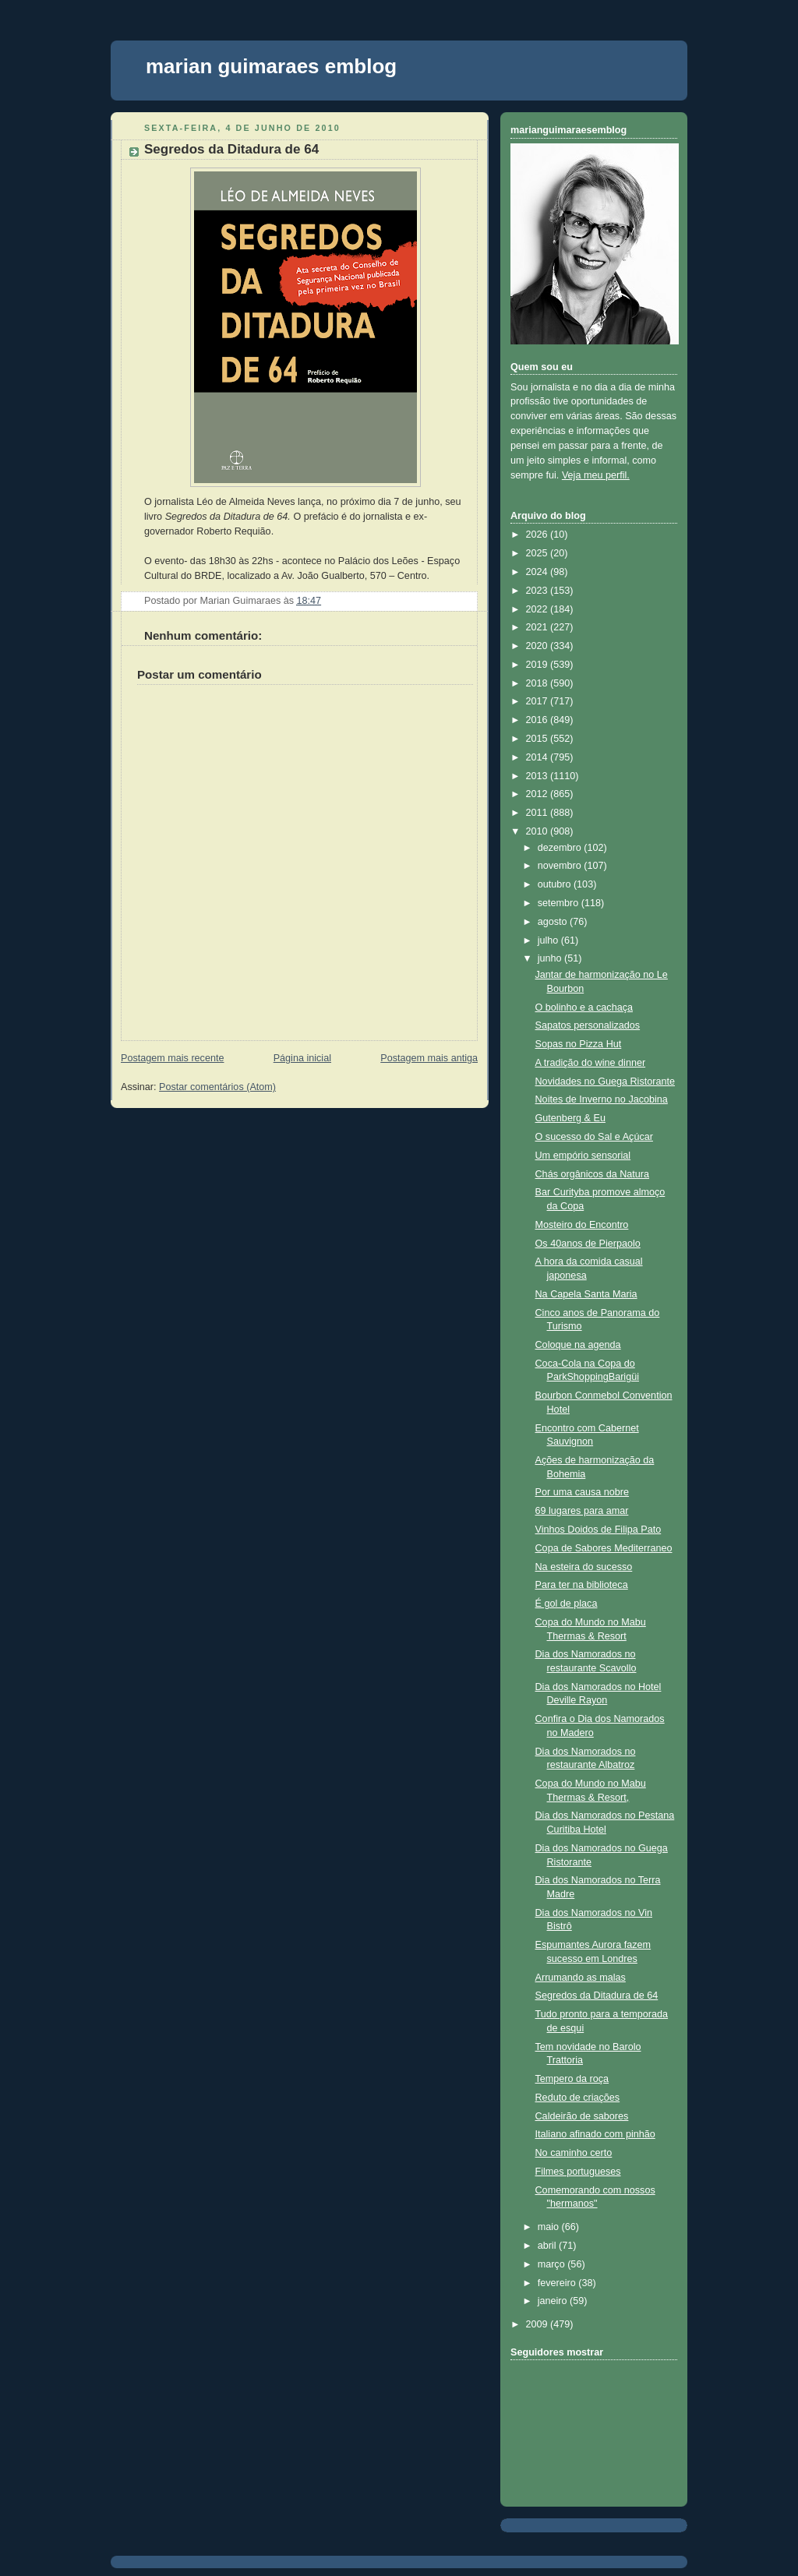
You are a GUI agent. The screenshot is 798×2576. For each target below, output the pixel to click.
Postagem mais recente (172, 1058)
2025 (538, 553)
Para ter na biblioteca (581, 1584)
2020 (538, 645)
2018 (538, 683)
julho (549, 940)
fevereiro (558, 2283)
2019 (538, 664)
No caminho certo (574, 2152)
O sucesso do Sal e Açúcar (594, 1136)
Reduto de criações (577, 2097)
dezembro (561, 847)
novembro (561, 865)
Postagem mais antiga (429, 1058)
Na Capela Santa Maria (586, 1294)
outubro (556, 884)
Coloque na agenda (578, 1344)
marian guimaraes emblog (271, 66)
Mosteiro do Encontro (582, 1224)
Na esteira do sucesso (584, 1566)
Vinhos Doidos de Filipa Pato (598, 1529)
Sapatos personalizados (588, 1025)
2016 (538, 720)
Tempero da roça (572, 2078)
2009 (538, 2324)
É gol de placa (566, 1603)
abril (548, 2245)
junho (551, 958)
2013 (538, 776)
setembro (559, 903)
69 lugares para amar (582, 1510)
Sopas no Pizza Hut (578, 1044)
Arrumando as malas (580, 1977)
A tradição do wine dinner (590, 1062)
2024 (538, 571)
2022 (538, 609)
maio (550, 2226)
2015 (538, 738)
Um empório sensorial (583, 1155)
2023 (538, 590)
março (553, 2264)
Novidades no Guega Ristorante (605, 1081)
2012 (538, 794)
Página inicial (302, 1058)
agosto (554, 921)
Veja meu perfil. (596, 475)
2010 (538, 831)
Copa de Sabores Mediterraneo (604, 1548)
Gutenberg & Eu (570, 1118)
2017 (538, 701)
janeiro (554, 2300)
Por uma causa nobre (582, 1492)
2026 (538, 534)
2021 (538, 627)
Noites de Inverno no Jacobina (601, 1099)
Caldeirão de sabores (582, 2116)
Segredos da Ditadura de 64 (231, 149)
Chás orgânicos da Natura (592, 1174)
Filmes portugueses (578, 2171)
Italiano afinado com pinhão (595, 2134)
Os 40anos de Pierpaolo (588, 1243)
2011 (538, 812)
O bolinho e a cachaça (584, 1007)
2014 (538, 757)
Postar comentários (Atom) (217, 1087)
